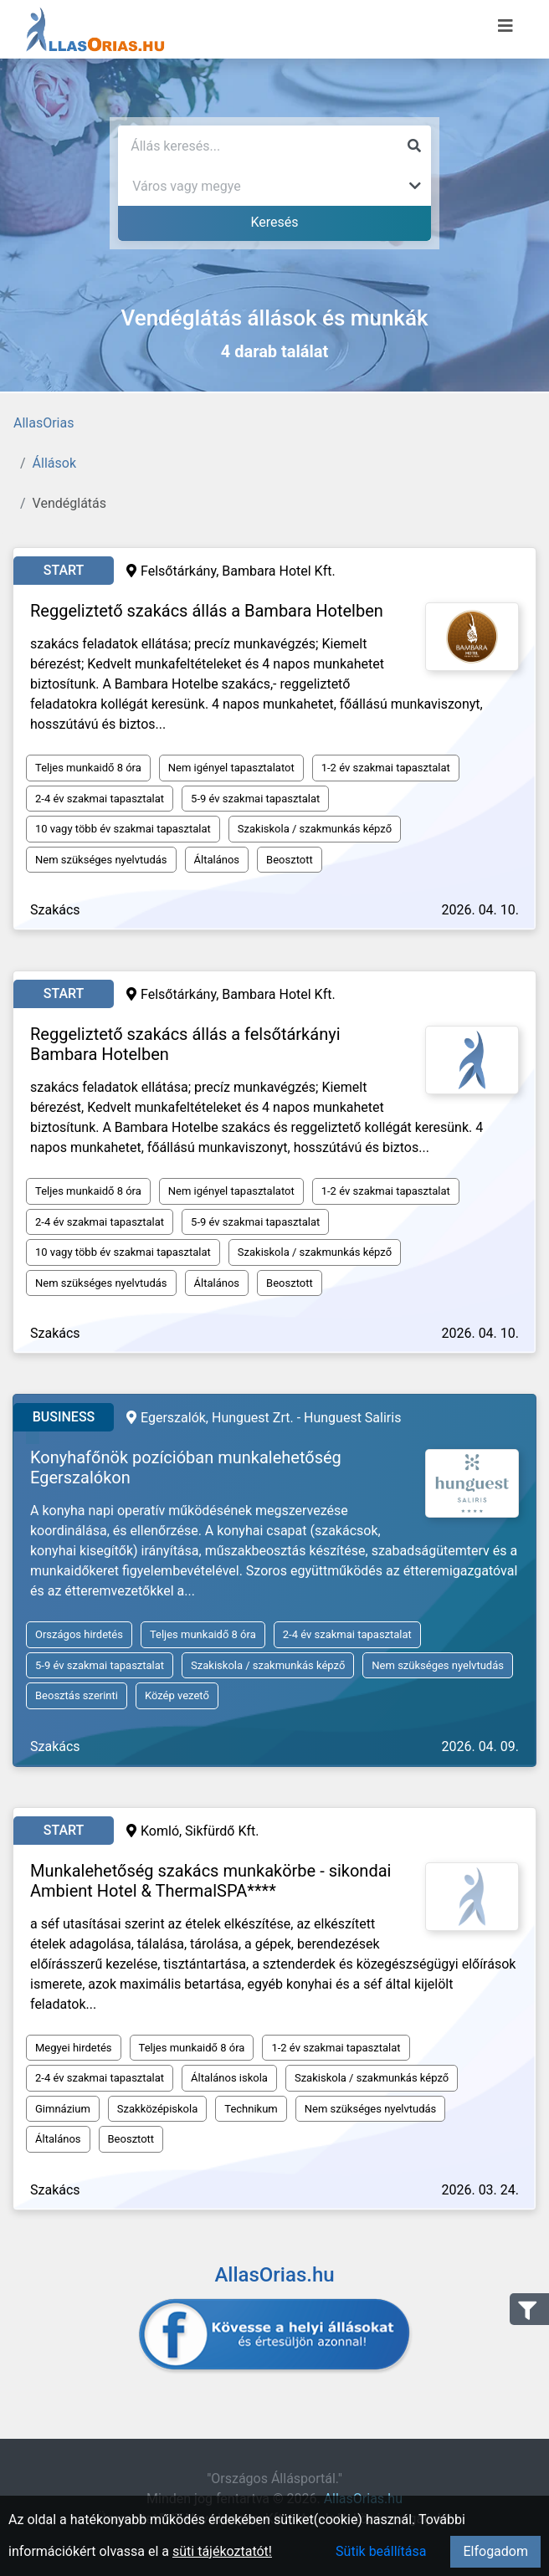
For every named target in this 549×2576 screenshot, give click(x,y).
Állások (54, 463)
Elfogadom (495, 2551)
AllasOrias (43, 423)
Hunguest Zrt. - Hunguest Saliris (306, 1418)
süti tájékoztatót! (222, 2551)
